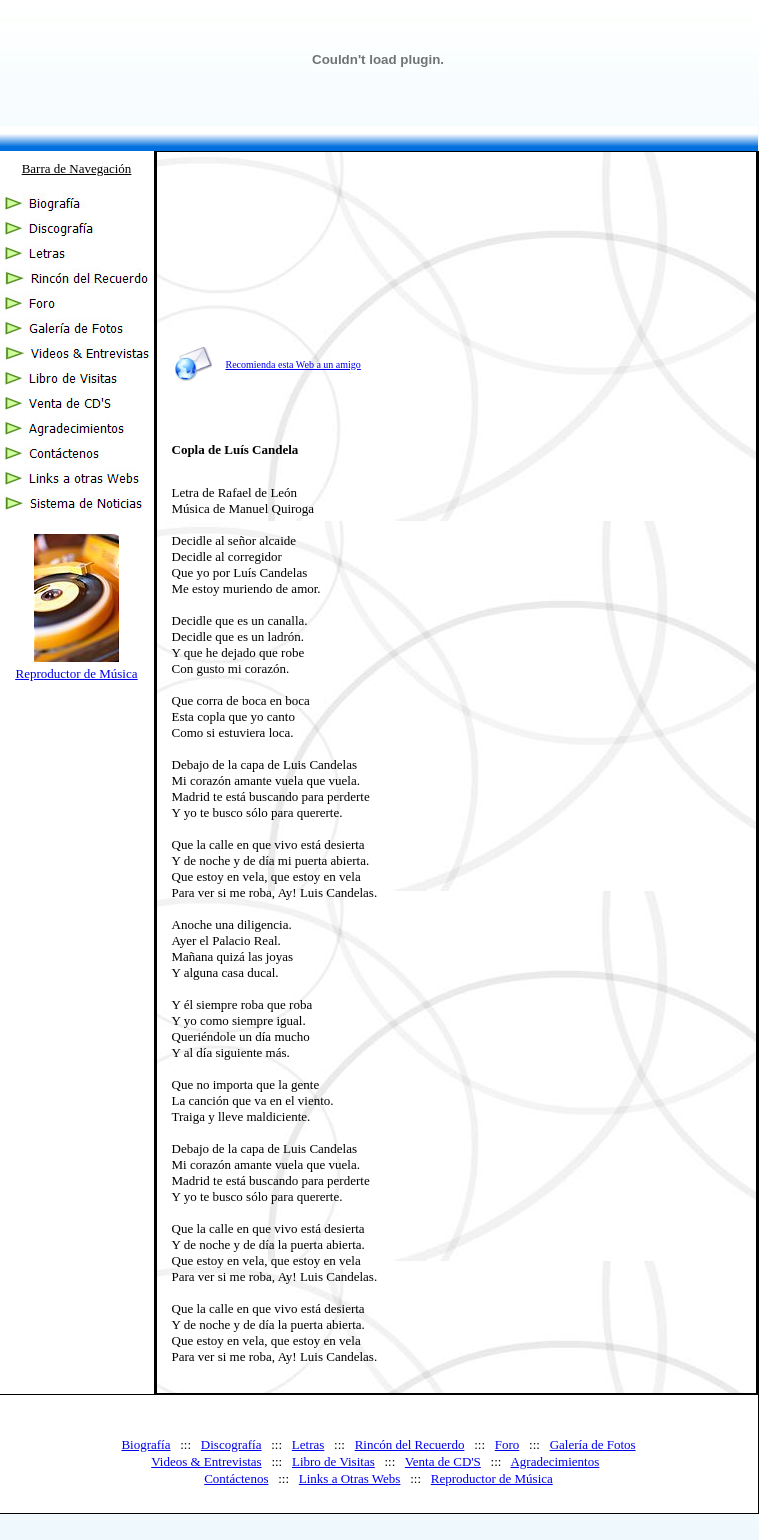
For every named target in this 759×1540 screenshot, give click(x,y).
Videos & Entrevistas (206, 1461)
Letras (308, 1444)
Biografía (145, 1444)
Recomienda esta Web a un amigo (293, 364)
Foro (507, 1444)
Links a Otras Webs (350, 1478)
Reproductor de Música (76, 673)
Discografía (231, 1444)
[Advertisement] (571, 290)
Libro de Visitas (333, 1461)
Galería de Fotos (593, 1444)
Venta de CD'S (443, 1461)
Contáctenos (236, 1478)
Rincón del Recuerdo (410, 1444)
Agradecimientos (554, 1461)
